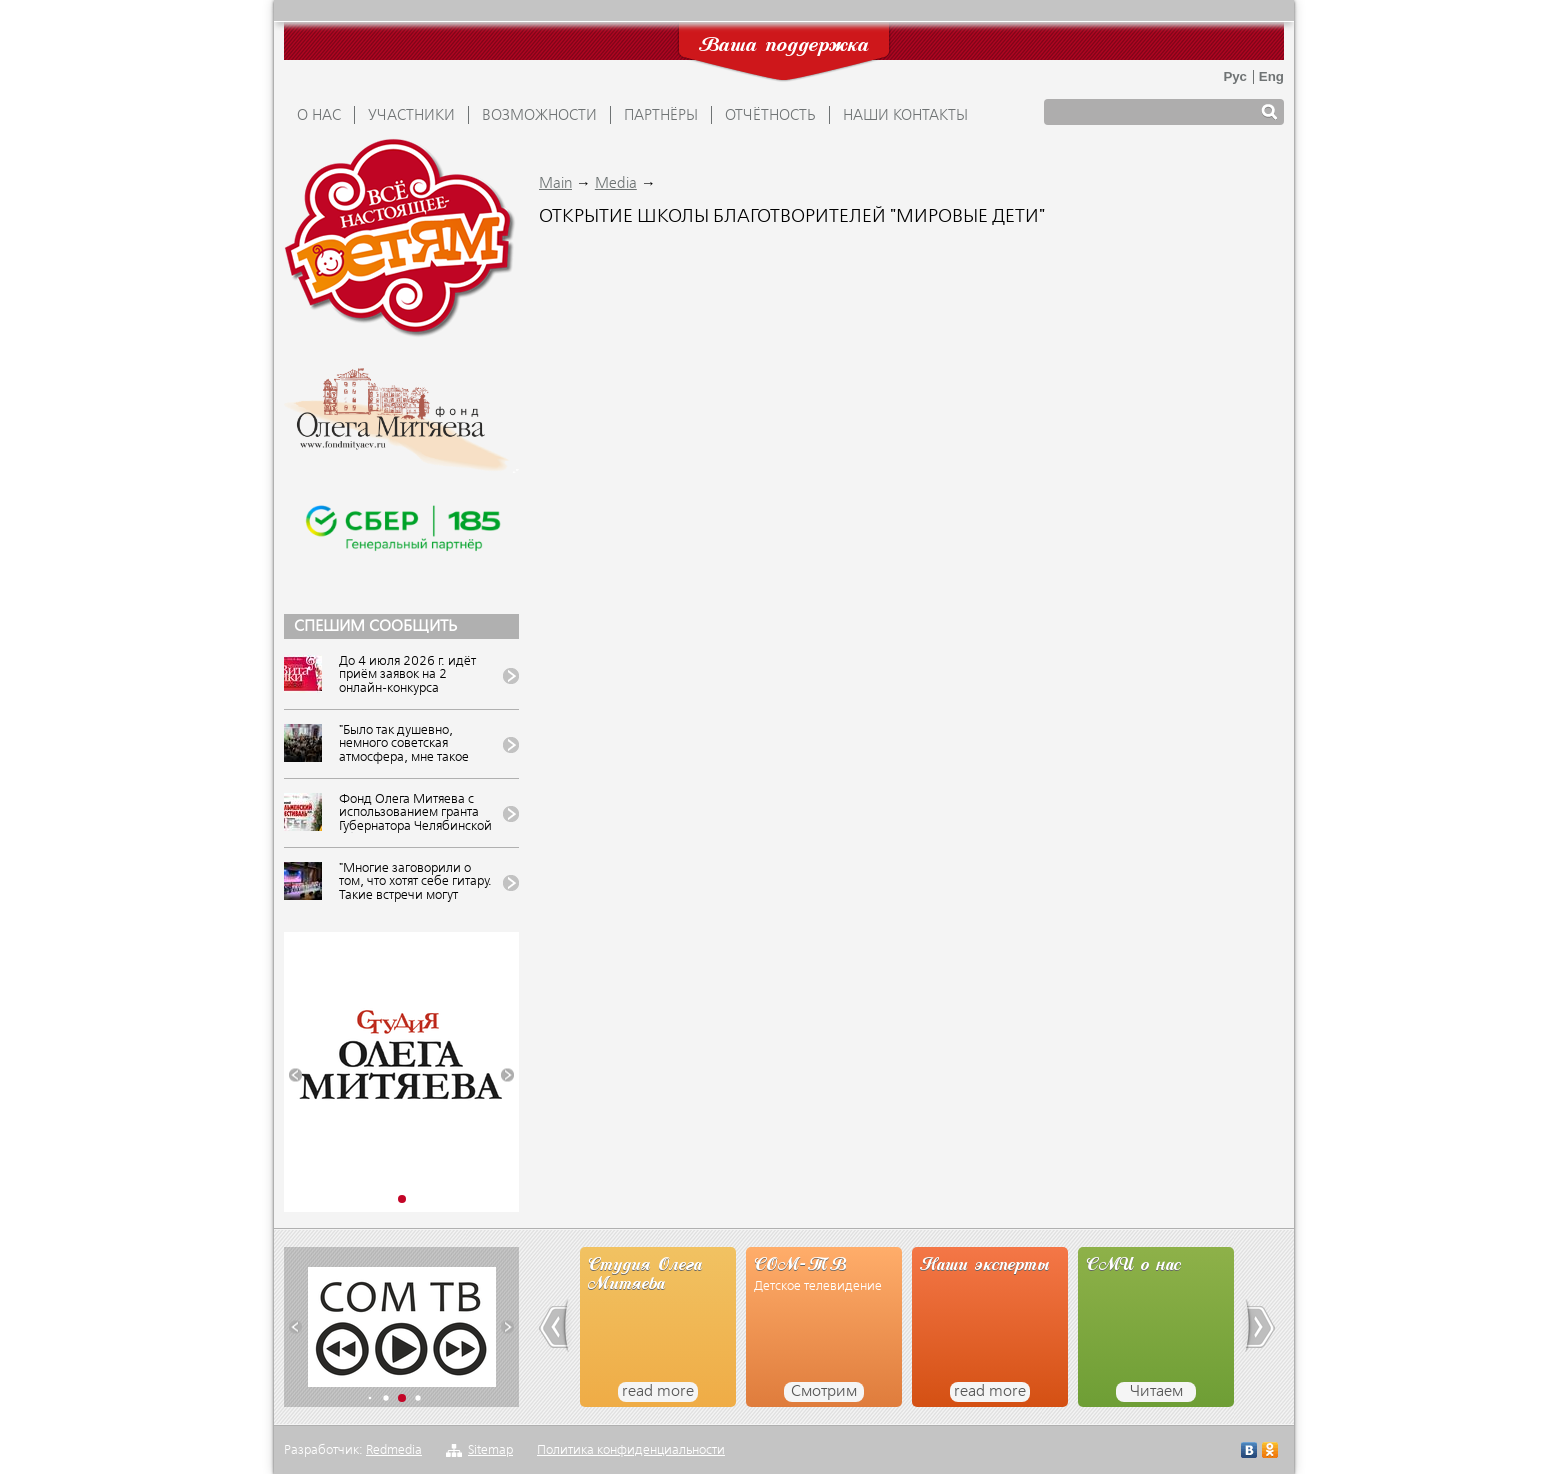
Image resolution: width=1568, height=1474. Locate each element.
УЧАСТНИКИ (411, 116)
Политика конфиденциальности (631, 1450)
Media (616, 184)
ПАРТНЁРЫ (661, 116)
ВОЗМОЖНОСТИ (539, 116)
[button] (295, 1075)
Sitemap (490, 1450)
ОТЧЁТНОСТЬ (770, 116)
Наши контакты (905, 116)
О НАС (319, 116)
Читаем (1156, 1392)
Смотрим (824, 1392)
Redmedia (394, 1450)
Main (555, 184)
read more (658, 1392)
